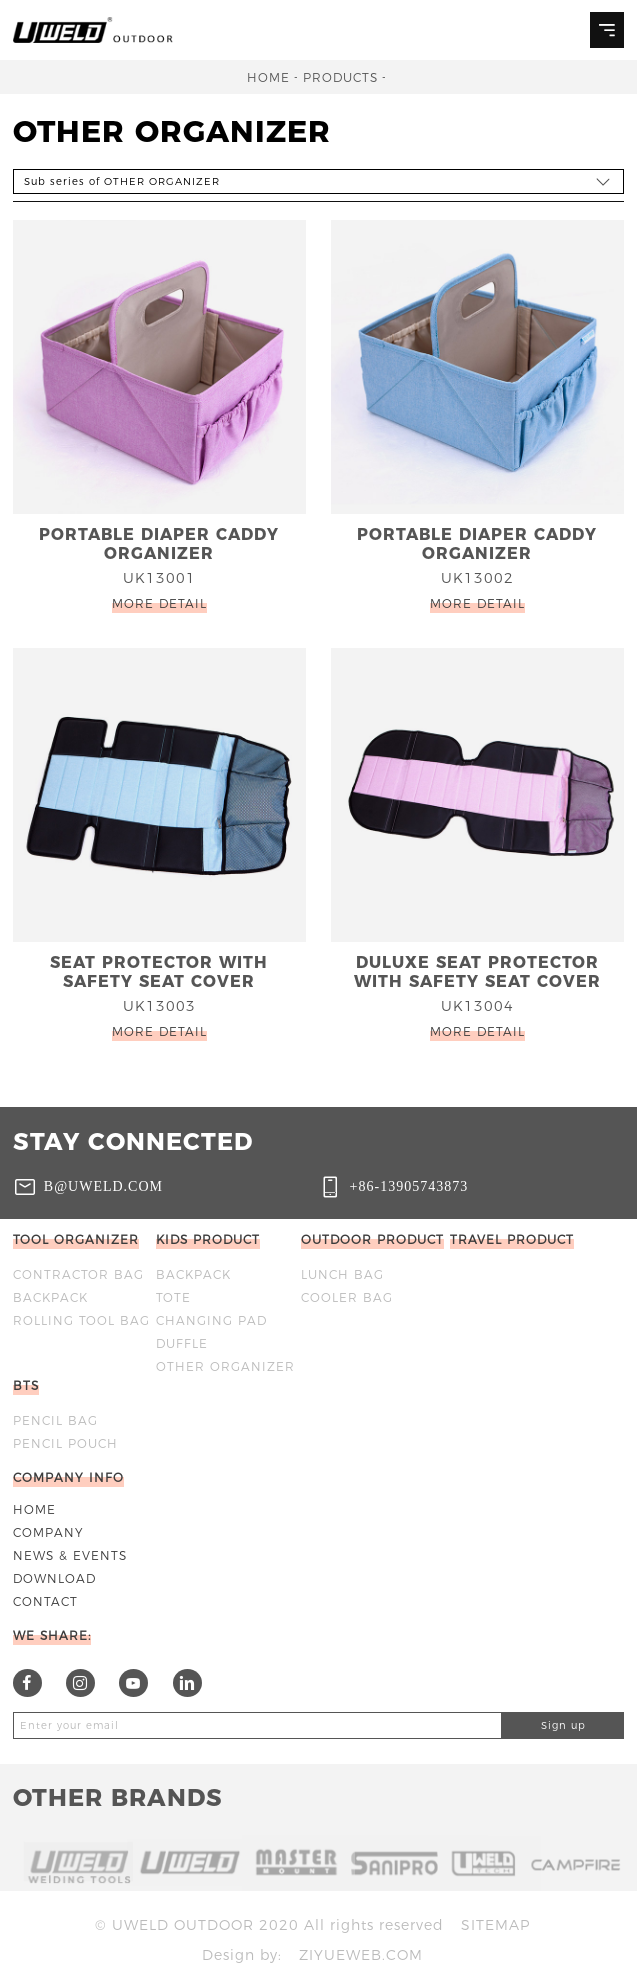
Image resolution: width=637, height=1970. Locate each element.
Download (54, 1578)
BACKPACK (50, 1297)
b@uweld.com (103, 1186)
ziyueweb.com (361, 1955)
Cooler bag (347, 1297)
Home (268, 77)
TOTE (173, 1297)
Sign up (563, 1725)
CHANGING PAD (211, 1320)
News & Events (70, 1555)
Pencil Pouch (65, 1443)
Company (48, 1532)
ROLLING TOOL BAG (81, 1320)
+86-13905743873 (409, 1186)
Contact (45, 1601)
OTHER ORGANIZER (225, 1366)
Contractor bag (78, 1274)
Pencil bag (55, 1420)
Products (340, 77)
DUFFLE (182, 1343)
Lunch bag (342, 1274)
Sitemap (495, 1925)
